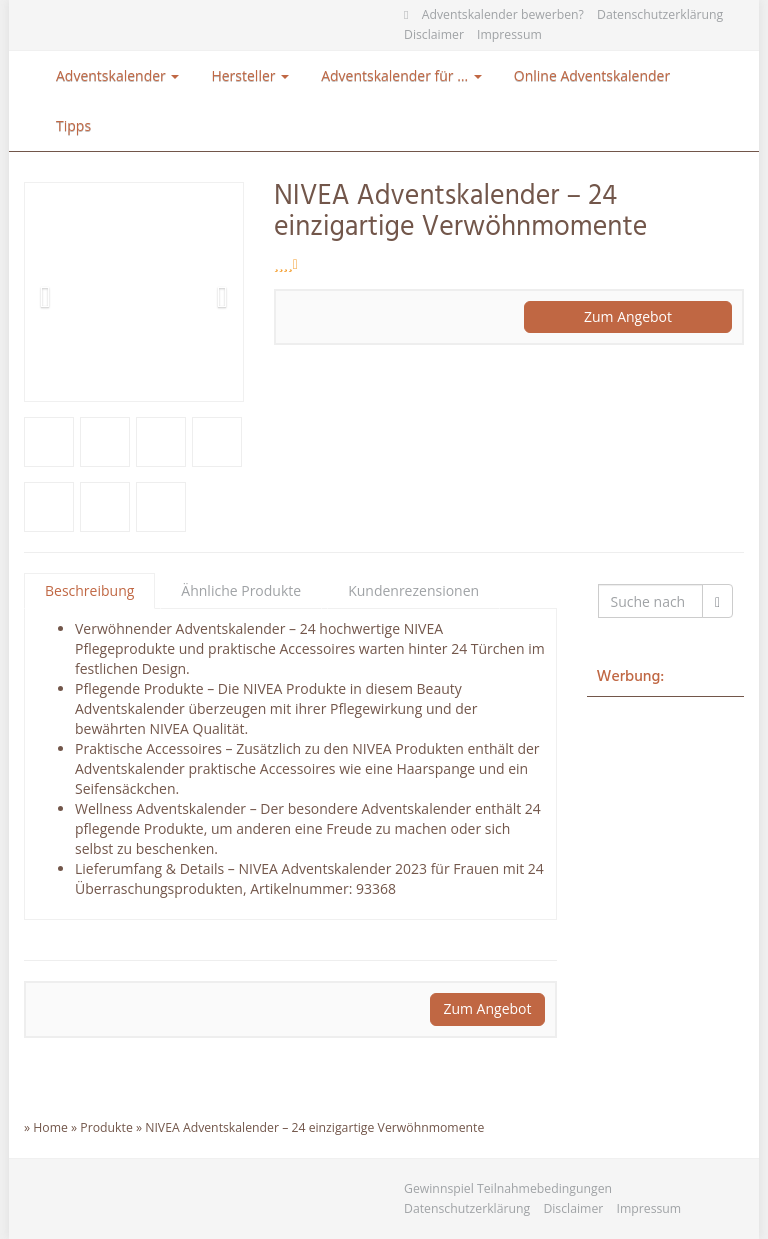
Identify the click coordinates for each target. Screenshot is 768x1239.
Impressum (509, 34)
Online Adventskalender (592, 75)
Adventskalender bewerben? (503, 14)
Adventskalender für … (401, 75)
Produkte (106, 1127)
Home (50, 1127)
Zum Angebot (628, 316)
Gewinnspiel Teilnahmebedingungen (508, 1188)
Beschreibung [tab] (89, 590)
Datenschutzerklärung (660, 14)
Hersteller (250, 75)
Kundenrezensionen (413, 590)
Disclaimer (434, 34)
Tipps (73, 125)
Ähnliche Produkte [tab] (241, 590)
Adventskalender (117, 75)
